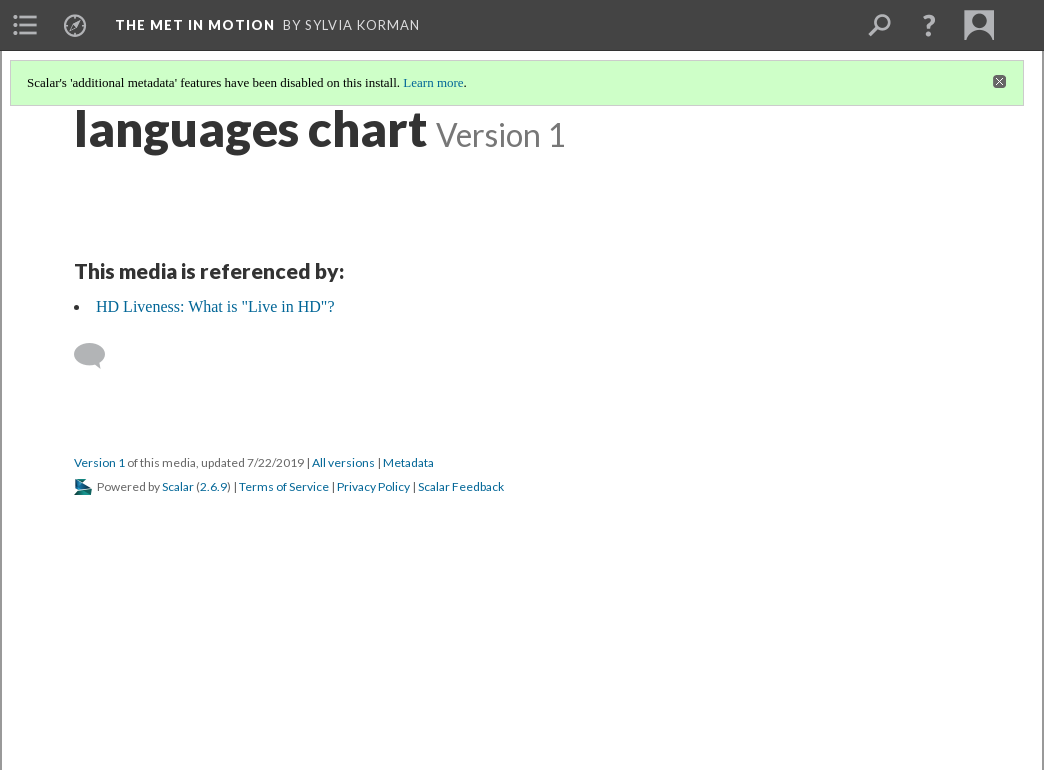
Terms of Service (284, 486)
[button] (929, 25)
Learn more (433, 82)
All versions (343, 462)
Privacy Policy (373, 486)
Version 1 (99, 462)
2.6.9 (213, 486)
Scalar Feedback (461, 486)
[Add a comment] (98, 356)
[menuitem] (25, 25)
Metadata (408, 462)
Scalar (178, 486)
